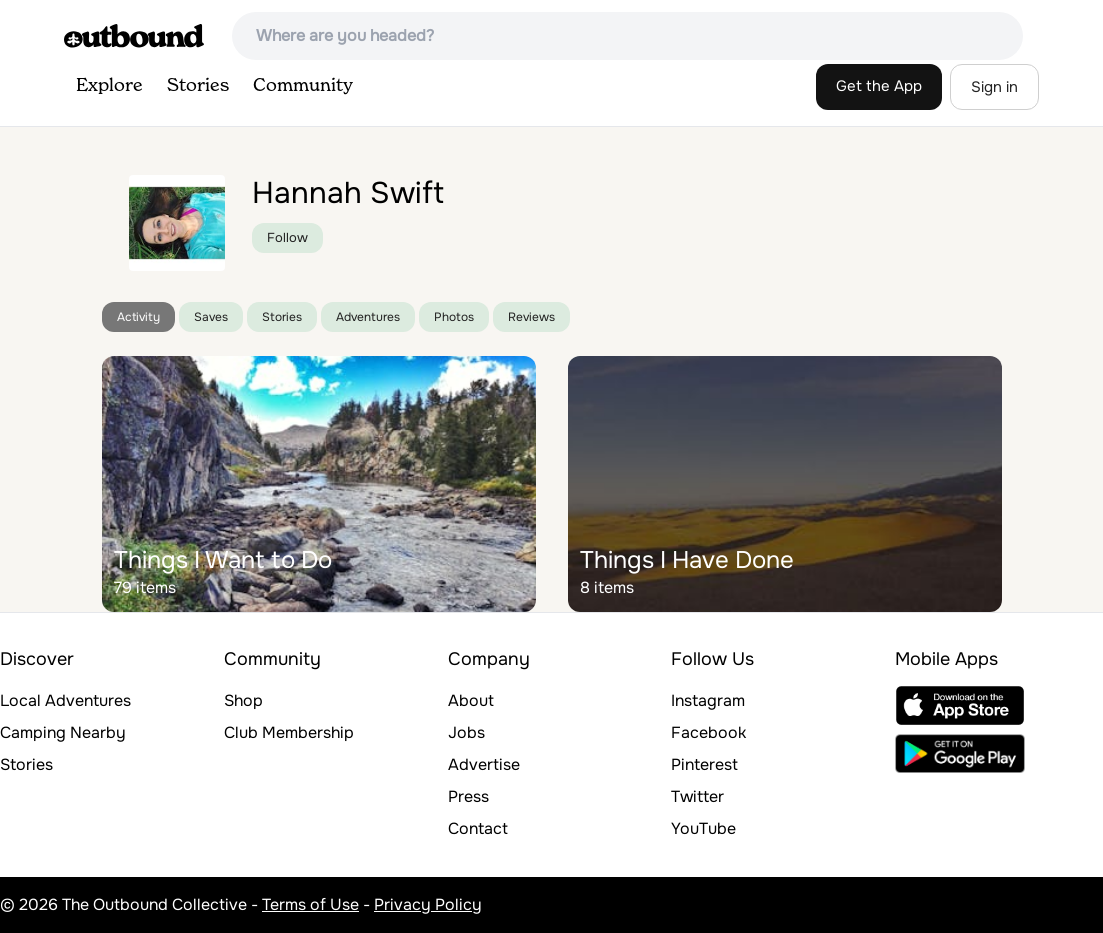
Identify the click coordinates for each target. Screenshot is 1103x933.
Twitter (697, 796)
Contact (478, 828)
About (471, 700)
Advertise (484, 764)
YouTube (703, 828)
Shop (243, 700)
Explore (109, 86)
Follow (287, 237)
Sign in (994, 87)
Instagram (708, 700)
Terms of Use (310, 904)
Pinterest (704, 764)
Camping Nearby (63, 732)
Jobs (466, 732)
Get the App (879, 86)
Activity (138, 317)
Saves (211, 317)
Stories (198, 86)
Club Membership (289, 732)
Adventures (368, 317)
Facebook (708, 732)
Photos (454, 317)
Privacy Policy (428, 904)
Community (303, 86)
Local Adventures (65, 700)
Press (468, 796)
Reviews (531, 317)
